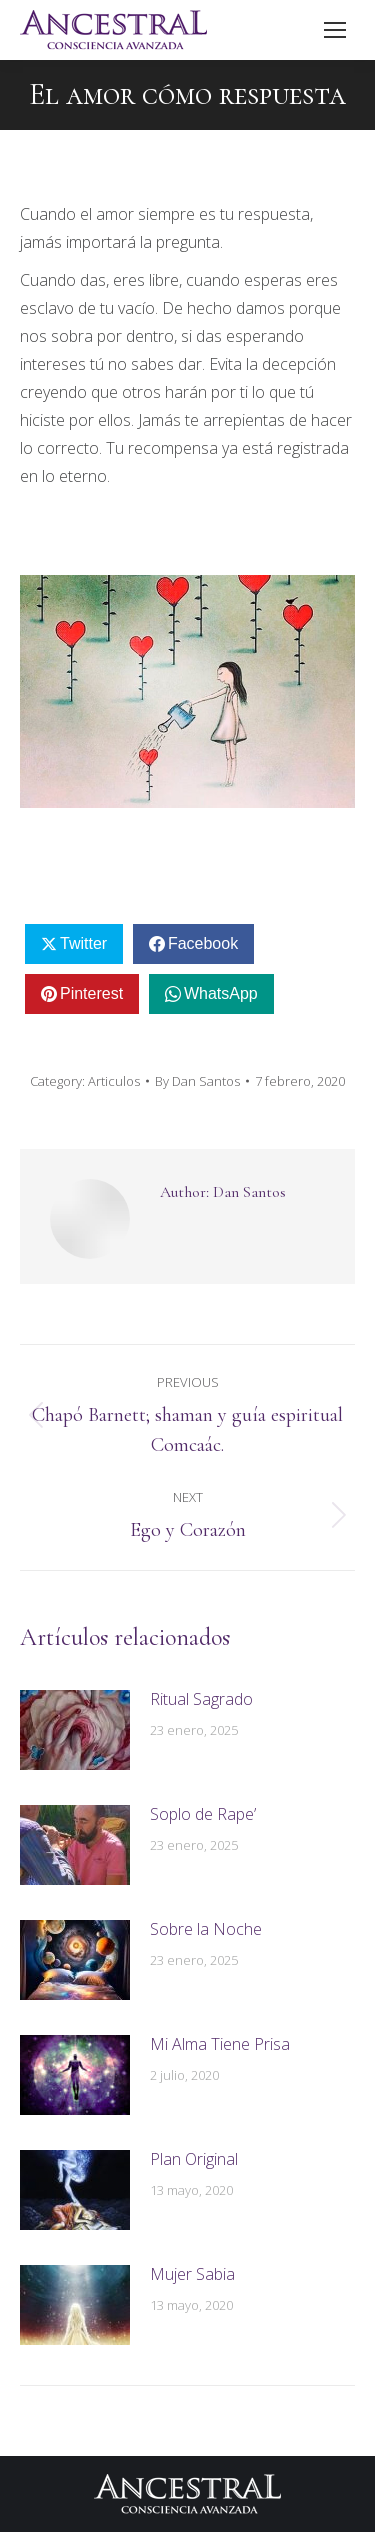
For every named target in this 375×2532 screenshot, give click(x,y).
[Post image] (75, 1730)
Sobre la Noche (206, 1929)
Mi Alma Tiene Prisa (220, 2044)
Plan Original (194, 2159)
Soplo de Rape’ (203, 1814)
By (197, 1081)
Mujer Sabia (192, 2274)
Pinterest (91, 993)
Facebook (203, 943)
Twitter (83, 943)
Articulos (114, 1081)
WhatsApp (221, 993)
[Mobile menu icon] (335, 30)
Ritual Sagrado (201, 1699)
